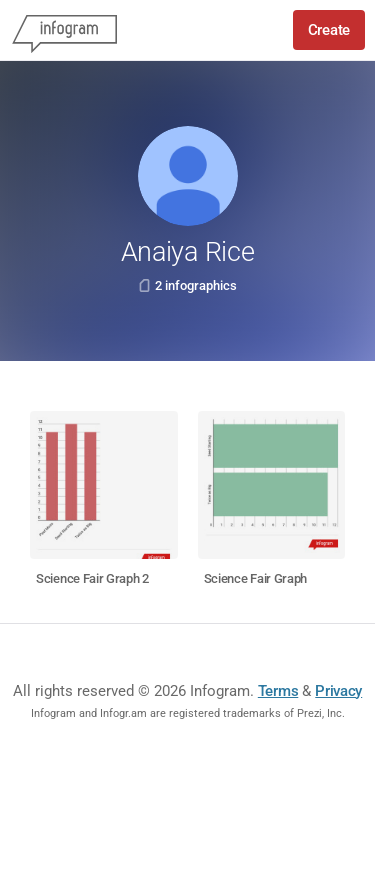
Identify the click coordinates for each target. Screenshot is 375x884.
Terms (278, 691)
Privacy (338, 691)
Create (329, 30)
